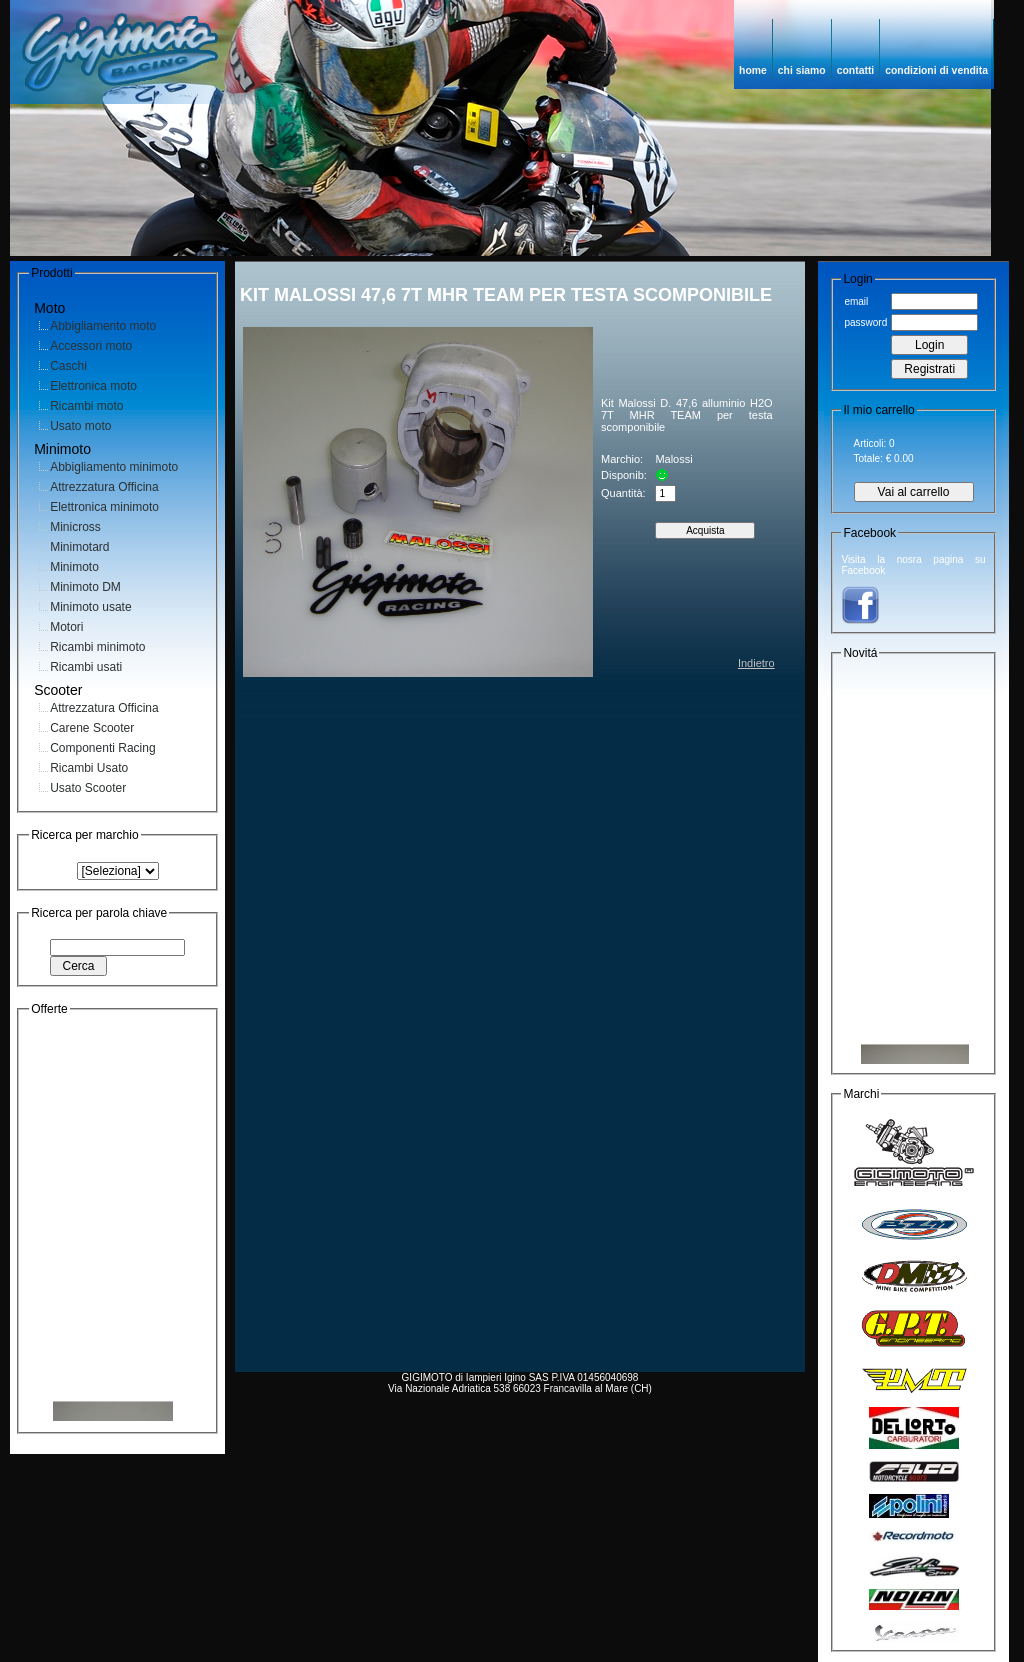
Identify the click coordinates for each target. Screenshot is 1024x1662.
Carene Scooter (92, 728)
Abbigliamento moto (103, 326)
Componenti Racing (102, 748)
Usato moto (80, 426)
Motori (66, 627)
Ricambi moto (86, 406)
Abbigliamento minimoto (114, 467)
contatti (856, 70)
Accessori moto (91, 346)
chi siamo (802, 70)
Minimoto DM (85, 587)
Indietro (756, 663)
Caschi (68, 366)
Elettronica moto (93, 386)
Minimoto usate (90, 607)
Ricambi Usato (89, 768)
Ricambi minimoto (97, 647)
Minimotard (79, 547)
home (753, 70)
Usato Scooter (88, 788)
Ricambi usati (86, 667)
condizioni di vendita (936, 70)
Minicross (75, 527)
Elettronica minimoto (104, 507)
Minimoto (74, 567)
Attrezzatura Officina (104, 487)
